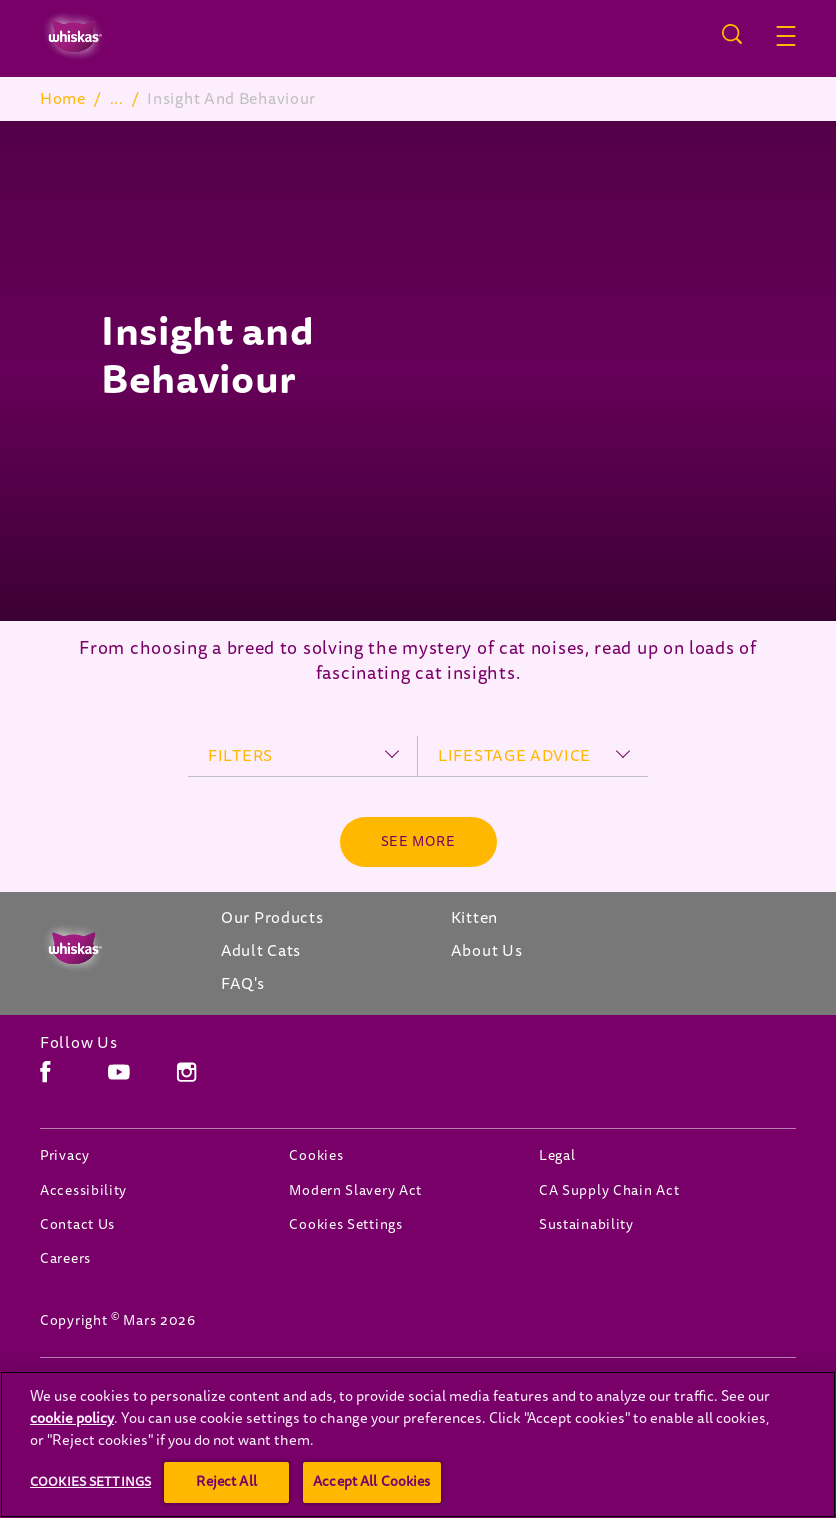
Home (63, 99)
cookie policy (72, 1418)
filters (240, 756)
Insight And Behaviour (297, 99)
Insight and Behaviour (208, 356)
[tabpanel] (418, 371)
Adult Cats (150, 99)
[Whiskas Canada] (110, 948)
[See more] (418, 842)
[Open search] (732, 34)
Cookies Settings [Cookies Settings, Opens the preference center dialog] (90, 1481)
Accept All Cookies (372, 1481)
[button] (786, 36)
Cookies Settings (345, 1224)
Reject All (226, 1481)
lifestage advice (514, 756)
